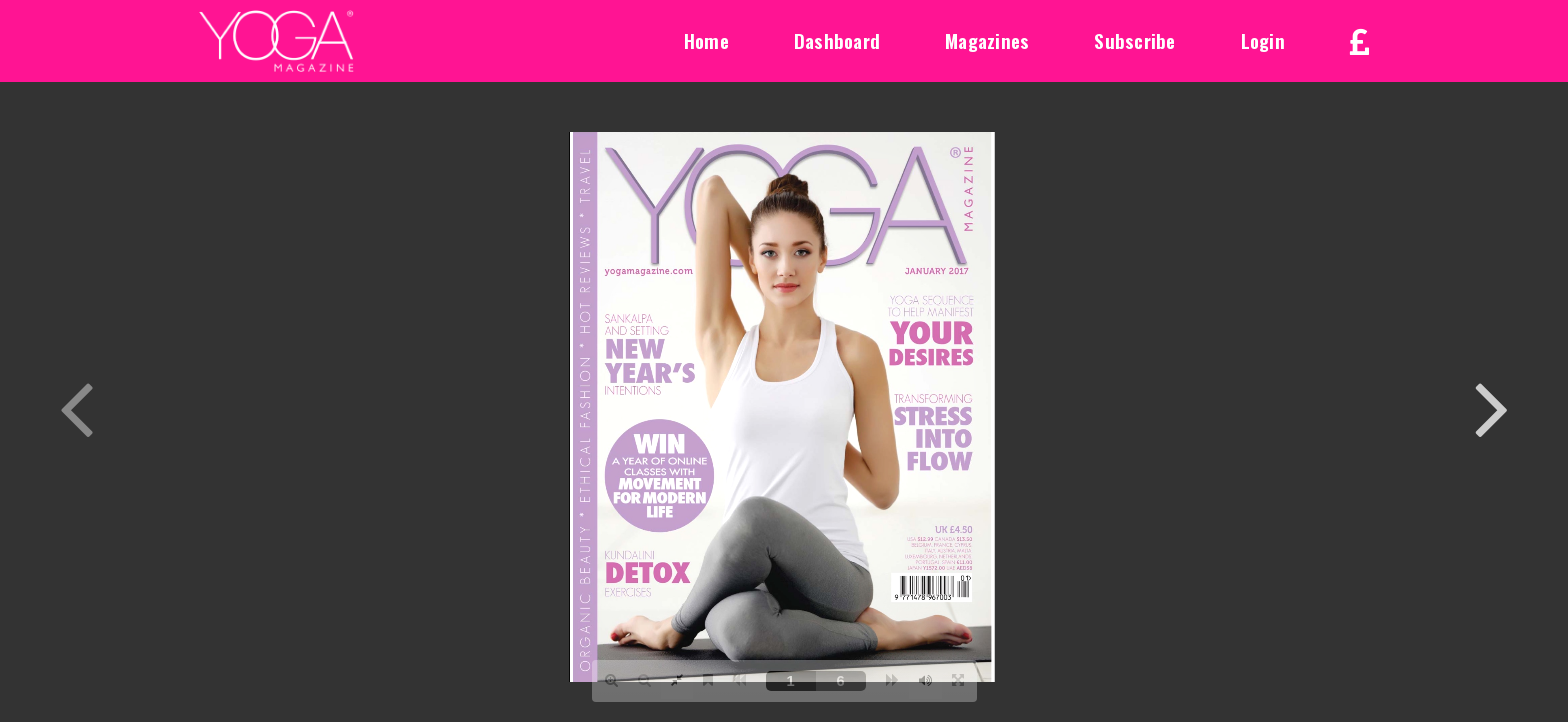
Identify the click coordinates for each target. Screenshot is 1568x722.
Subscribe (1134, 40)
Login (1263, 40)
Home (706, 40)
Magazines (987, 40)
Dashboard (837, 40)
